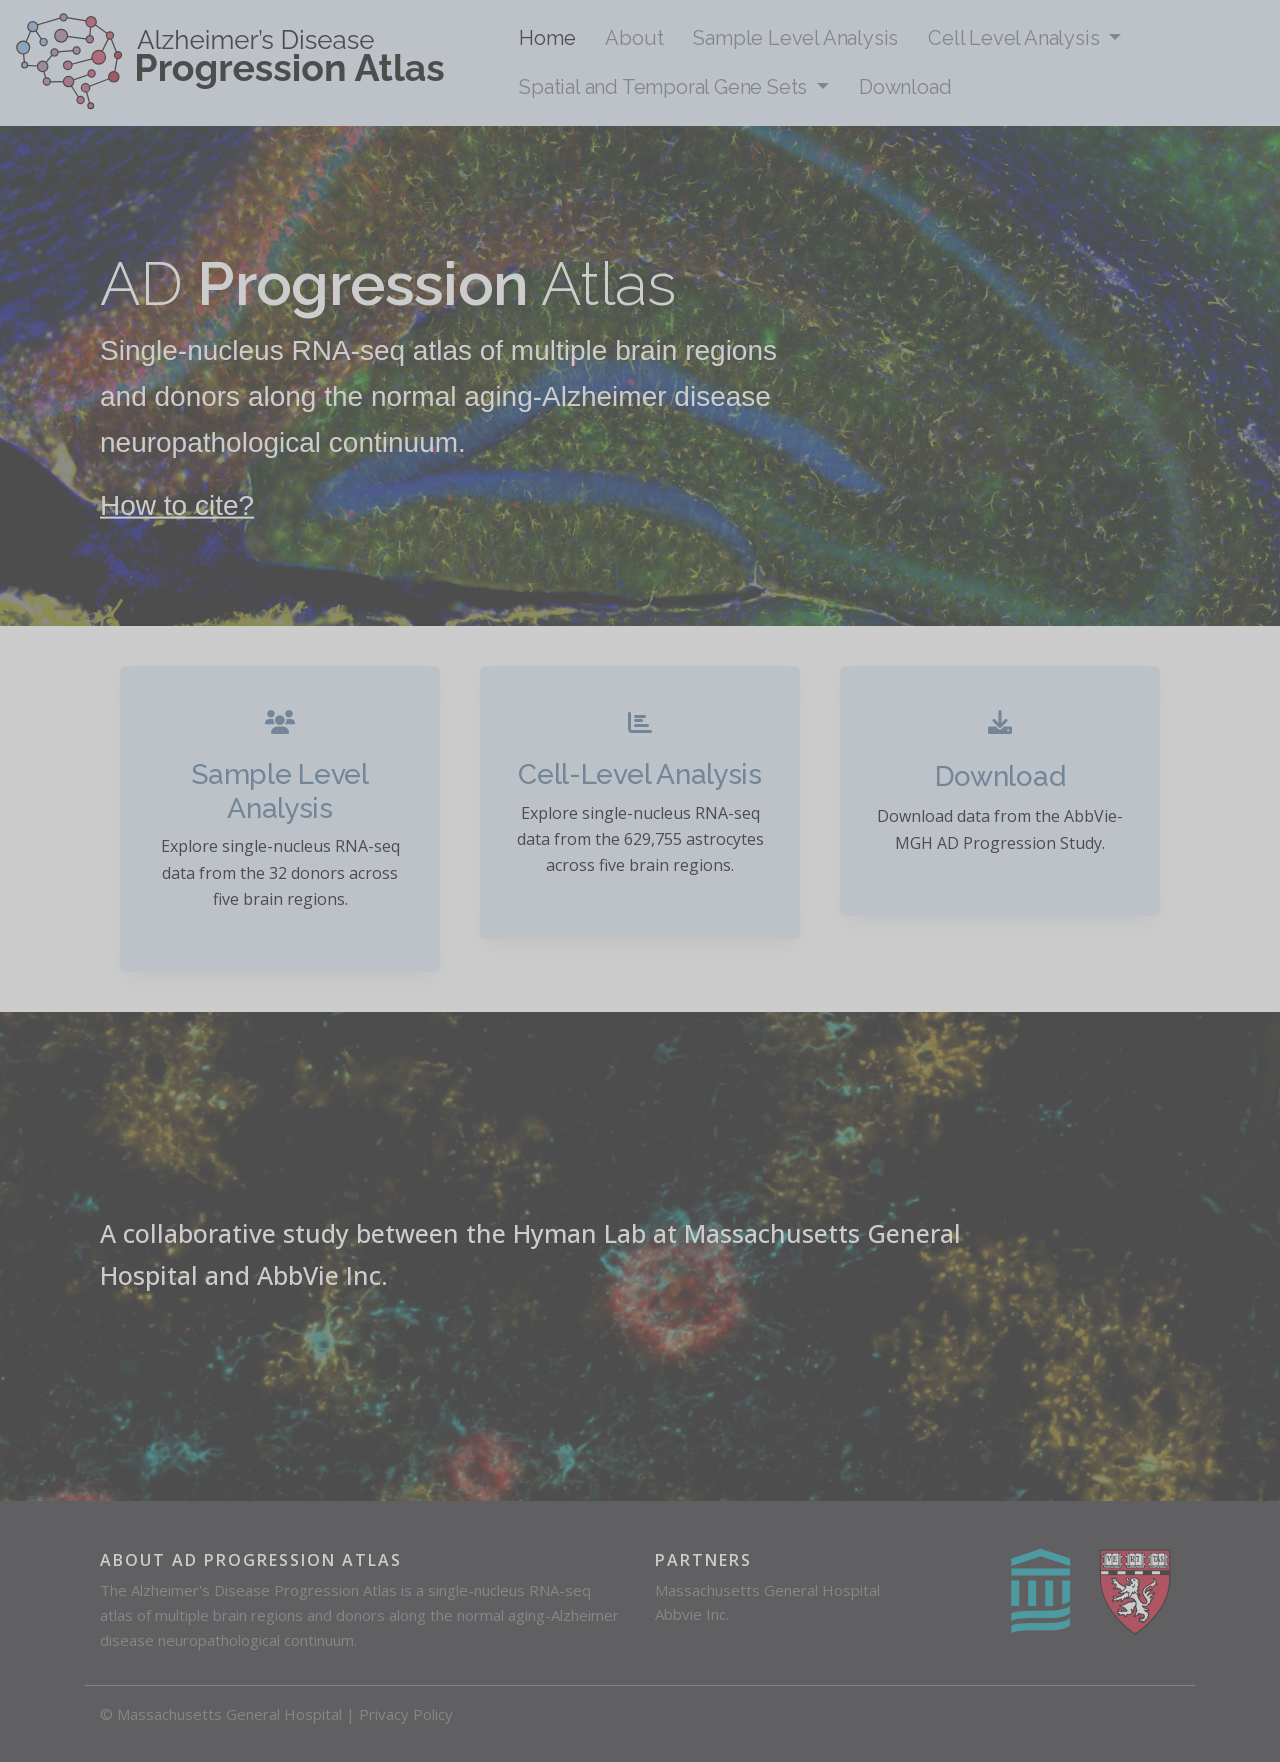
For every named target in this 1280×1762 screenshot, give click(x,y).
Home (547, 38)
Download (905, 87)
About (634, 38)
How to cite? (177, 504)
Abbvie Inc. (692, 1614)
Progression (362, 284)
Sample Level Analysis (795, 38)
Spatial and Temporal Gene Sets (665, 87)
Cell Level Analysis (1016, 38)
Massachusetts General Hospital (767, 1590)
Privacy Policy (406, 1714)
